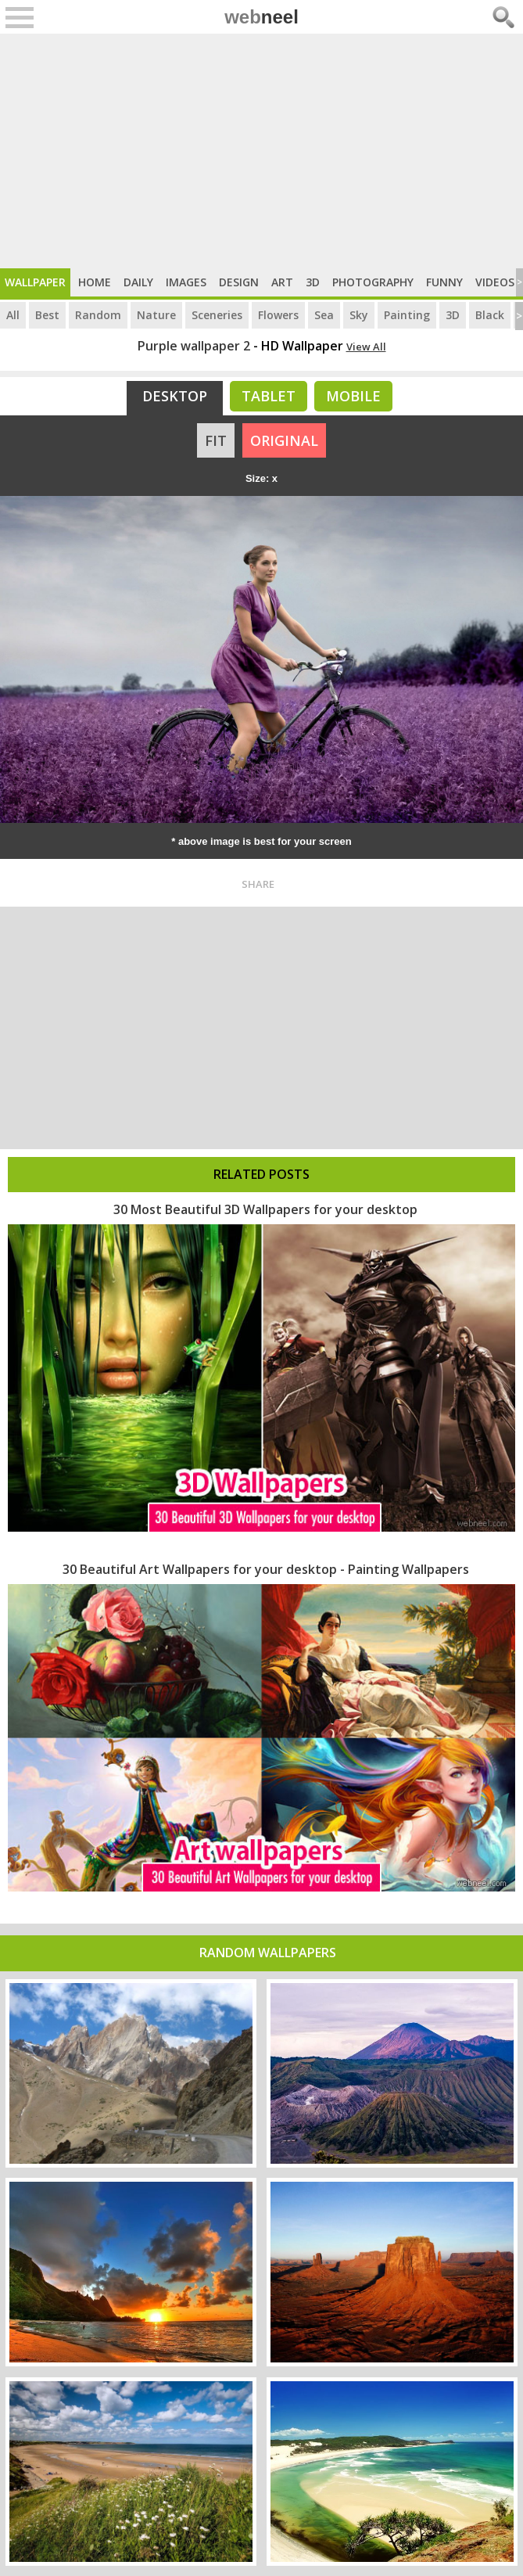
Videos (494, 282)
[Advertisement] (261, 150)
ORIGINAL (284, 440)
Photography (373, 282)
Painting (407, 314)
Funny (444, 282)
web (261, 16)
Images (186, 282)
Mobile (353, 395)
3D (313, 282)
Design (239, 282)
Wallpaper (35, 282)
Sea (324, 314)
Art (282, 282)
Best (47, 314)
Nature (156, 314)
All (13, 314)
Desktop (174, 395)
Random (98, 314)
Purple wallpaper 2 (194, 345)
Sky (358, 314)
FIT (216, 440)
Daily (138, 282)
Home (94, 282)
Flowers (278, 314)
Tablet (269, 395)
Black (489, 314)
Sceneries (217, 314)
